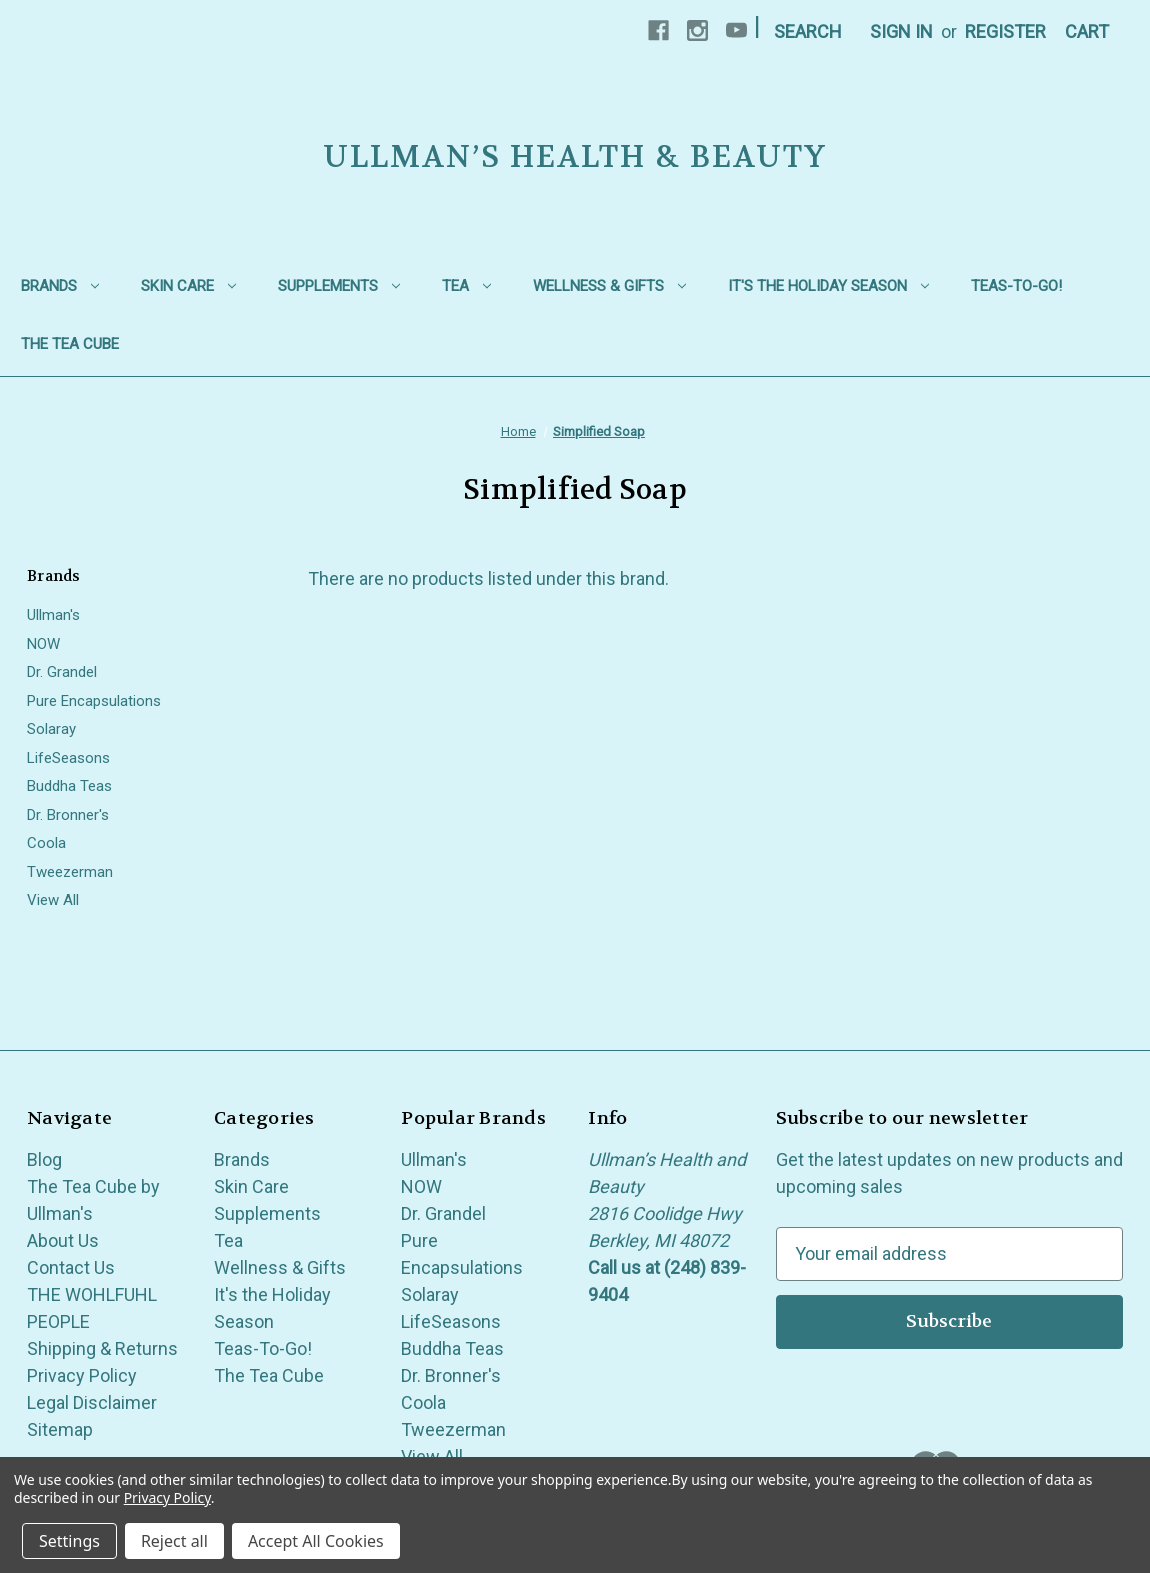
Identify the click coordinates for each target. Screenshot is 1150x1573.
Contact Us (71, 1267)
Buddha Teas (69, 786)
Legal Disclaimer (92, 1402)
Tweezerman (70, 872)
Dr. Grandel (62, 672)
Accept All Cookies (316, 1541)
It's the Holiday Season (828, 286)
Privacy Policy (82, 1375)
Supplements (339, 286)
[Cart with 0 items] (1087, 31)
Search (808, 31)
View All (53, 900)
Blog (44, 1159)
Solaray (51, 729)
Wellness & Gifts (609, 286)
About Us (63, 1240)
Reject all (174, 1541)
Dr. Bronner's (68, 815)
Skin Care (188, 286)
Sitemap (60, 1429)
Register (1005, 31)
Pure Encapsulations (94, 701)
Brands (60, 286)
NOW (43, 644)
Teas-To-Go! (1016, 286)
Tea (466, 286)
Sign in (901, 31)
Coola (46, 843)
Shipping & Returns (102, 1348)
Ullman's (53, 615)
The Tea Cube (70, 344)
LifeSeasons (68, 758)
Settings (69, 1541)
